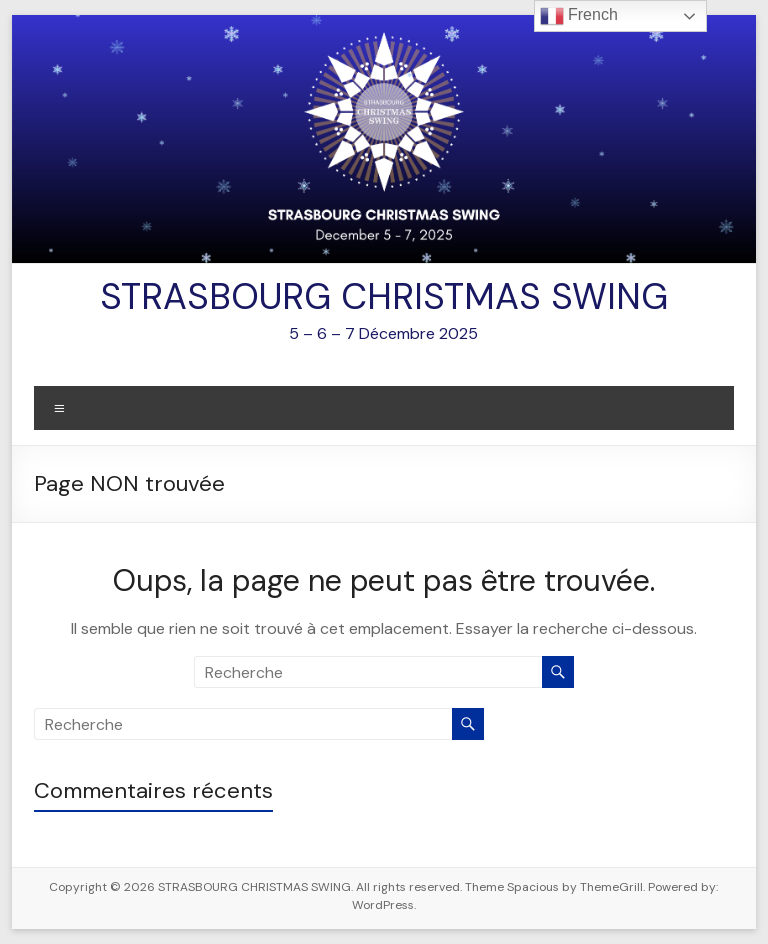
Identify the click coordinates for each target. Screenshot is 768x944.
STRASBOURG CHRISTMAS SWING (384, 296)
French (579, 16)
